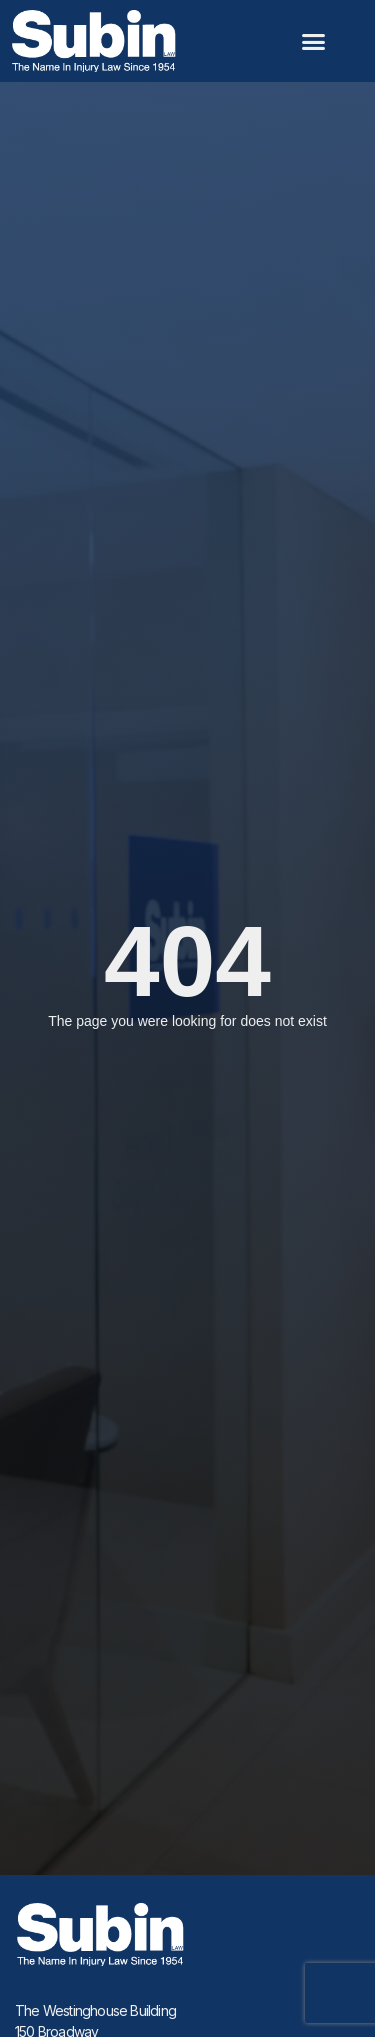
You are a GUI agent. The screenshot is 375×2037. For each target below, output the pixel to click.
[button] (314, 41)
